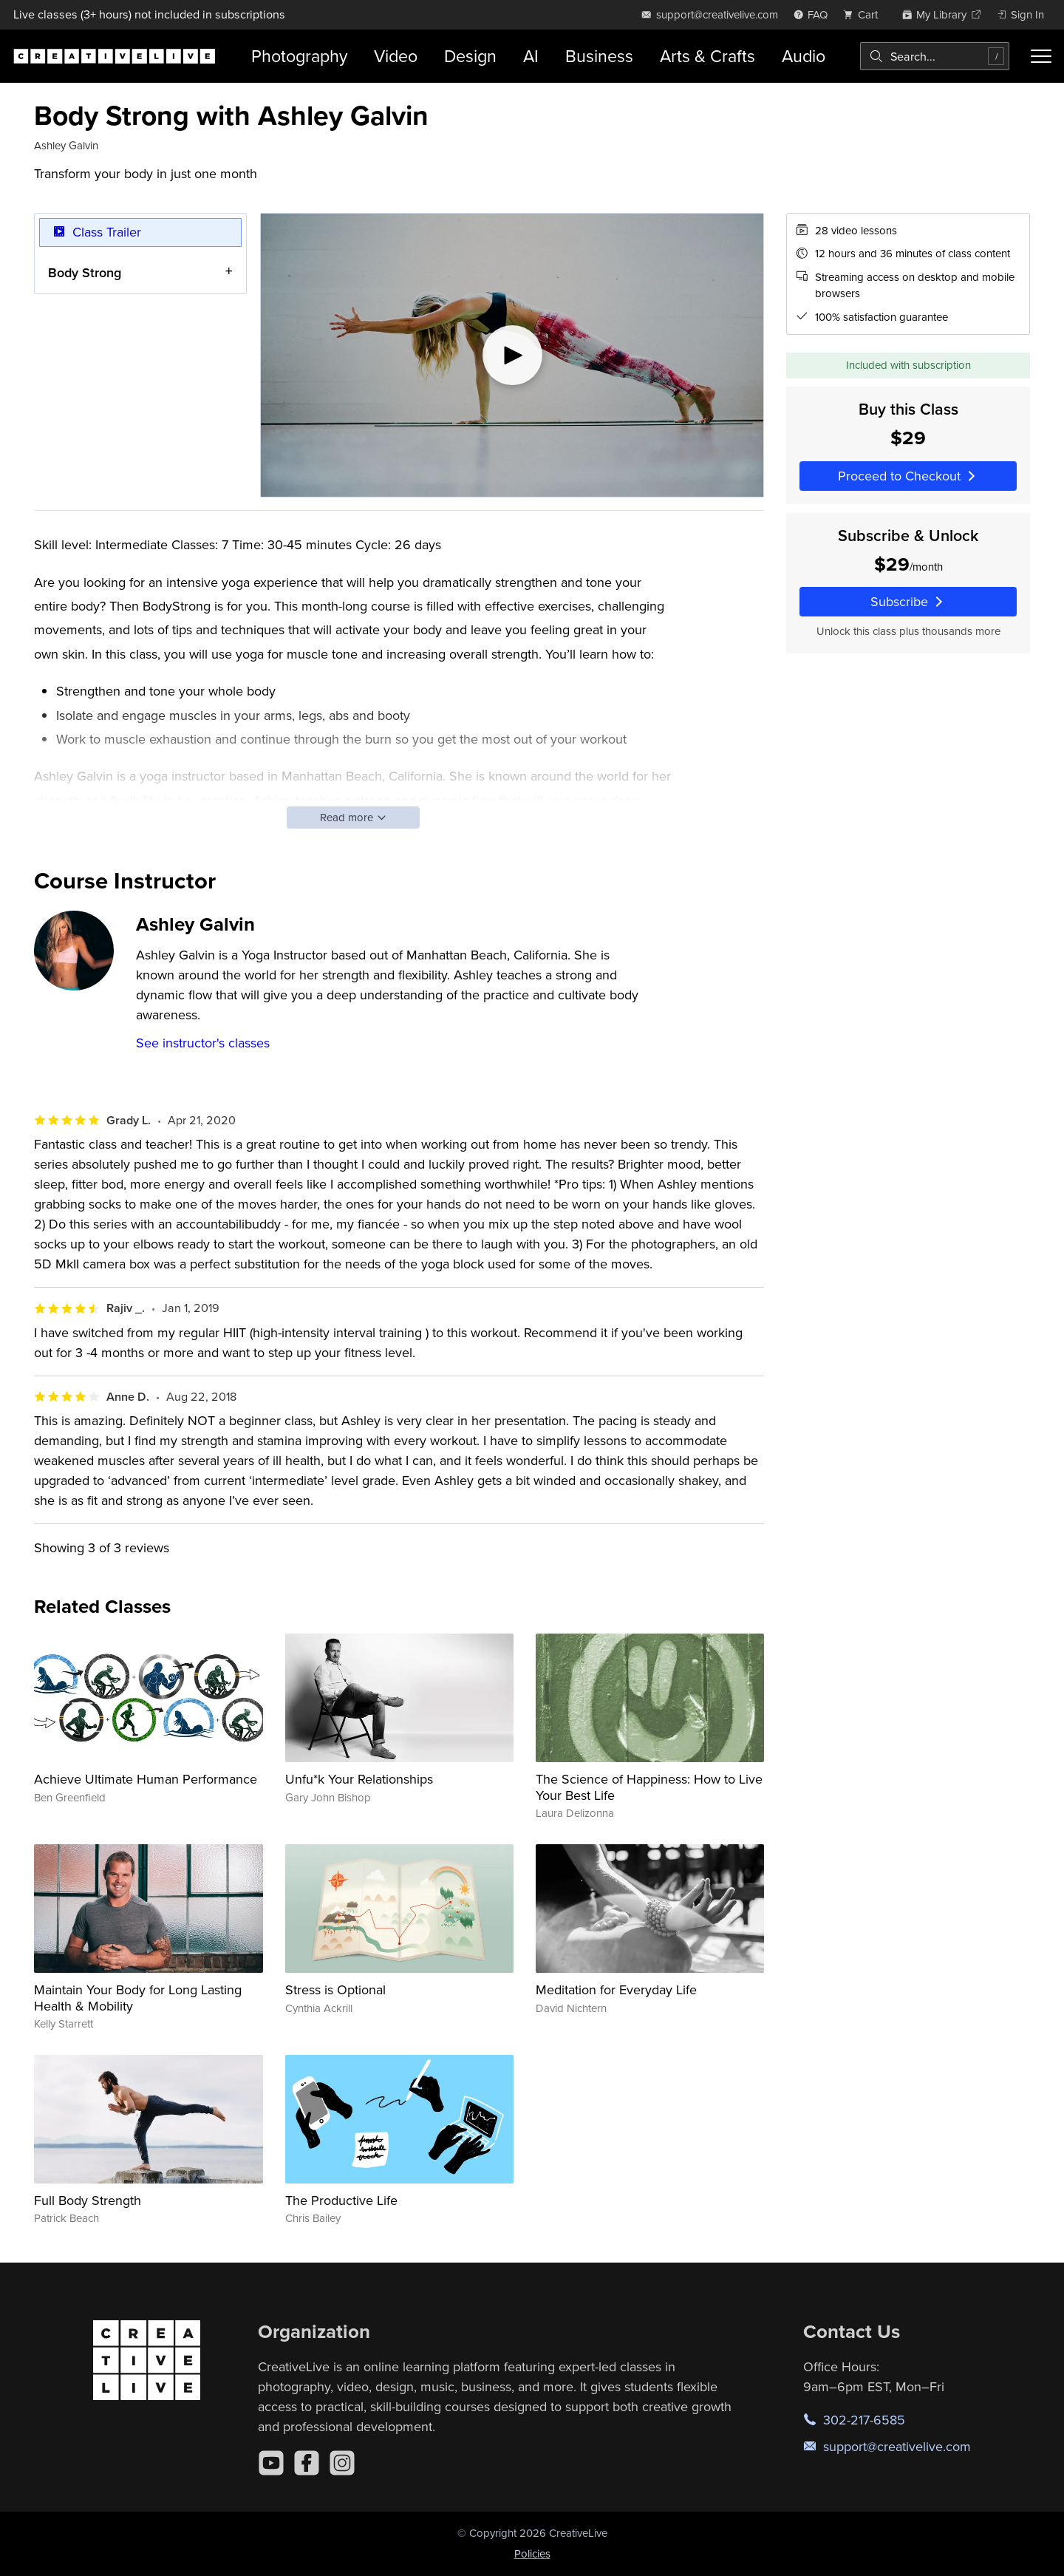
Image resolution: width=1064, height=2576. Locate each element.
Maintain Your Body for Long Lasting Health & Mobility (138, 1997)
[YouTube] (271, 2463)
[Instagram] (342, 2463)
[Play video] (512, 355)
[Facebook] (306, 2463)
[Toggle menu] (1041, 56)
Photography (299, 56)
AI (531, 56)
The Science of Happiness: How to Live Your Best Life (649, 1787)
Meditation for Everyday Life (616, 1989)
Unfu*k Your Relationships (359, 1779)
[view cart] (864, 14)
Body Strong (84, 271)
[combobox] (935, 56)
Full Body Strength (87, 2200)
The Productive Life (341, 2200)
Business (599, 56)
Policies (532, 2553)
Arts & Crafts (707, 56)
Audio (803, 56)
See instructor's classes (203, 1042)
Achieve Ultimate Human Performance (145, 1779)
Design (470, 56)
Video (395, 56)
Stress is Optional (335, 1989)
